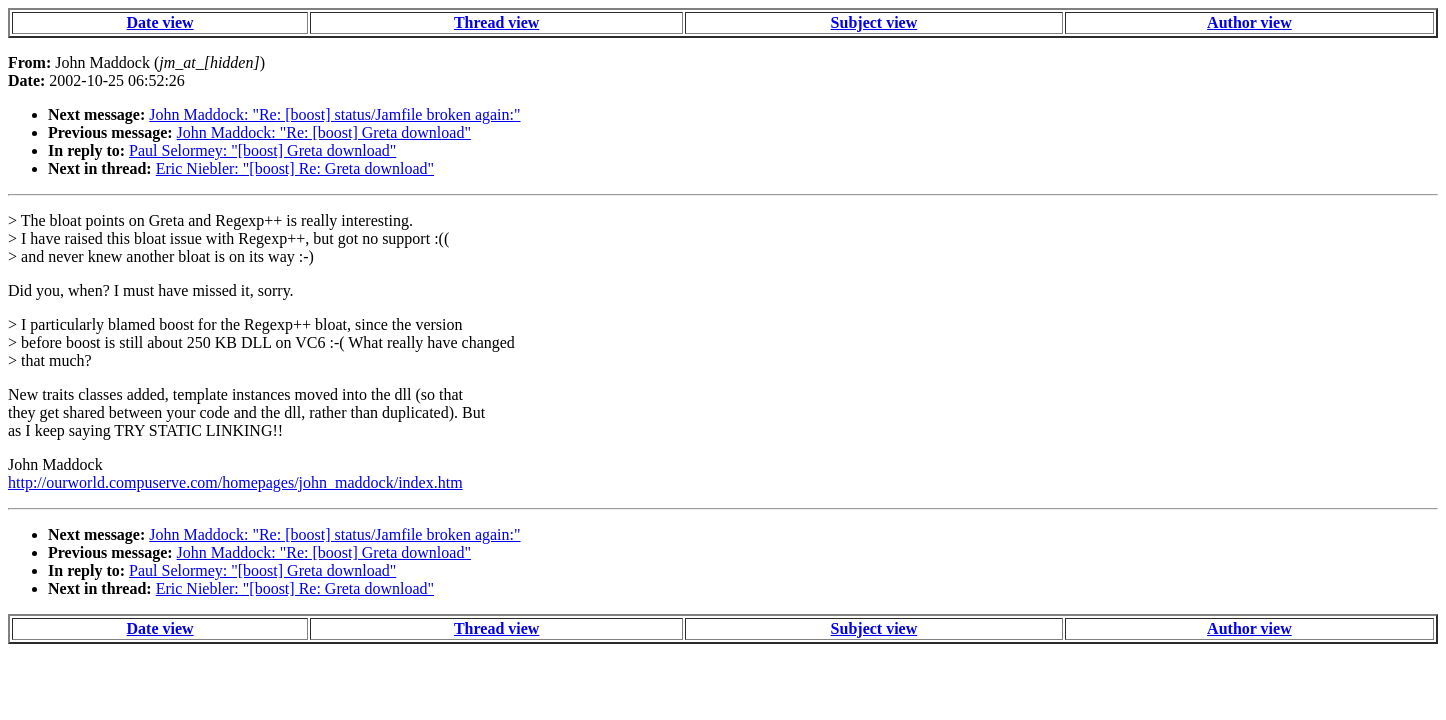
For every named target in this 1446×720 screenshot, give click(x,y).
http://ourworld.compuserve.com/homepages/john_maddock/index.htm (235, 482)
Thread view (496, 22)
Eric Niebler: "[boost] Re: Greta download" (295, 168)
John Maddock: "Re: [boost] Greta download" (324, 132)
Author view (1249, 22)
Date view (160, 22)
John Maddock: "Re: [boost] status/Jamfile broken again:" (334, 114)
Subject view (874, 22)
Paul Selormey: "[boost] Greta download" (262, 150)
